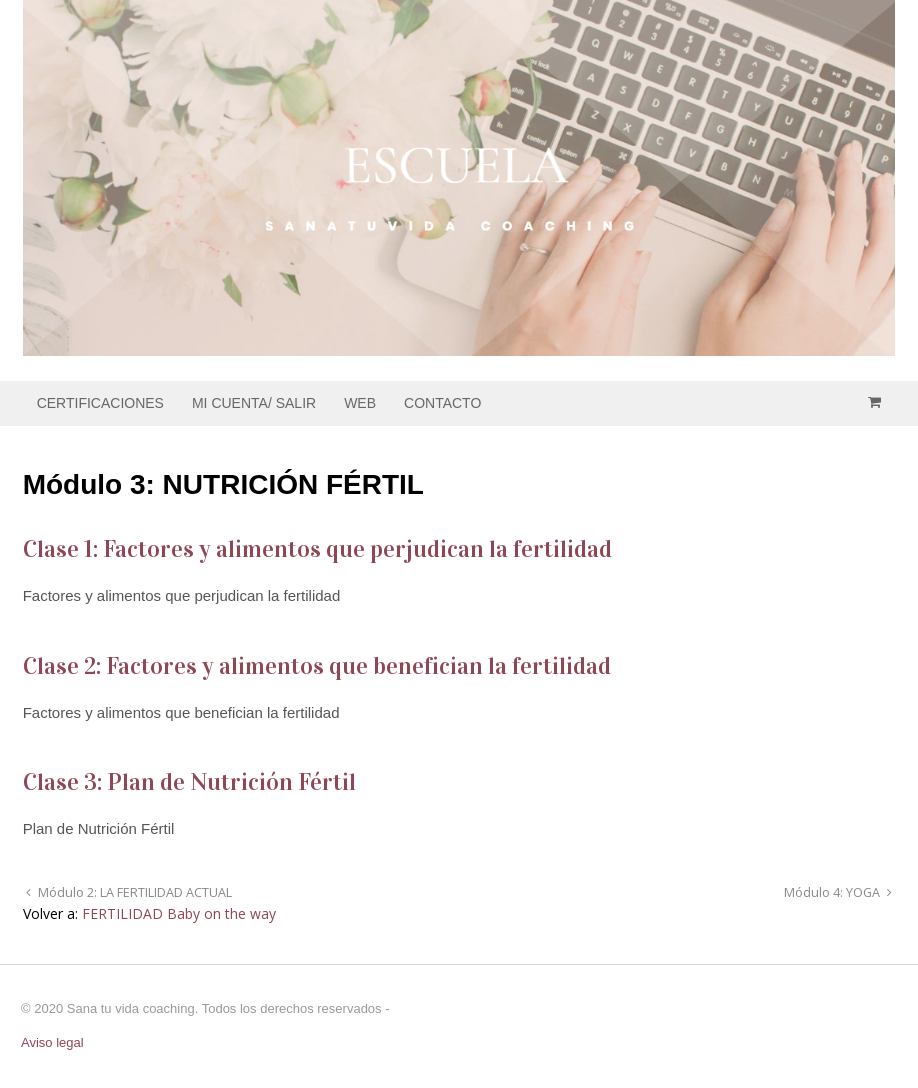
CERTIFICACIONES (100, 403)
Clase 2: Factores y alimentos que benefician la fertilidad (317, 666)
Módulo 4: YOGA (833, 892)
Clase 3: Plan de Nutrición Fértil (189, 782)
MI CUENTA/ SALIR (254, 403)
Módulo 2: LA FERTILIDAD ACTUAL (133, 892)
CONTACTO (442, 403)
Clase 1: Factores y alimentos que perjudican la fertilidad (317, 549)
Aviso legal (52, 1042)
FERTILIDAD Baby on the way (179, 913)
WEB (360, 403)
